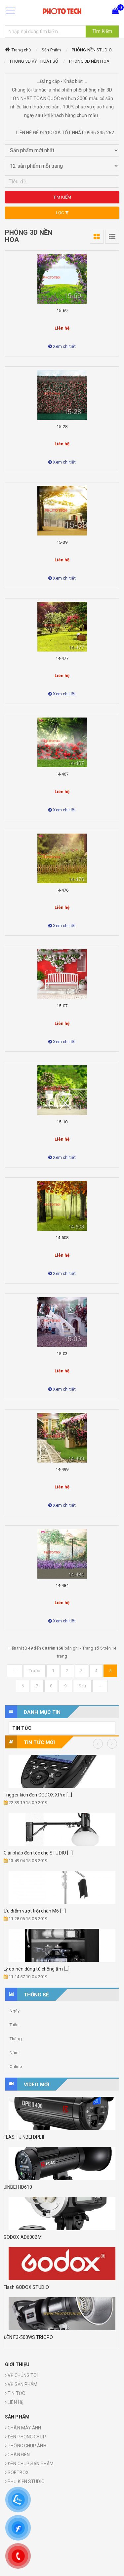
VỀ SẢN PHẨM (21, 2384)
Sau (82, 1685)
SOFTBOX (17, 2472)
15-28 (62, 426)
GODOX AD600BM (23, 2237)
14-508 (62, 1237)
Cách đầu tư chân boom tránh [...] (43, 1794)
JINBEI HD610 (18, 2187)
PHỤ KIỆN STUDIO (25, 2481)
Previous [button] (98, 1744)
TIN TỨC (21, 1728)
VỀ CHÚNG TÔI (21, 2375)
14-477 (62, 658)
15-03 (62, 1353)
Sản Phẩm (51, 49)
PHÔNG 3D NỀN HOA (89, 61)
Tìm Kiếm (102, 31)
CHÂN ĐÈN (17, 2454)
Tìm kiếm (62, 197)
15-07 (62, 1005)
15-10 (62, 1121)
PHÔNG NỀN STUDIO (92, 49)
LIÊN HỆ (14, 2402)
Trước (34, 1670)
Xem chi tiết (61, 346)
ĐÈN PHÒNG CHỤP (25, 2436)
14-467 (62, 774)
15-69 (62, 310)
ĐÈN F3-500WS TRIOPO (28, 2337)
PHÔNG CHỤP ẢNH (25, 2445)
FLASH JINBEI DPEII (24, 2137)
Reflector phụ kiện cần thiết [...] (40, 1852)
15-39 (62, 542)
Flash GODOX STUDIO (26, 2287)
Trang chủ (21, 49)
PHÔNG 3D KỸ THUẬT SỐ (34, 61)
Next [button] (112, 1744)
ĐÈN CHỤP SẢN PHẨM (29, 2463)
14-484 (62, 1585)
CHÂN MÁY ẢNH (23, 2427)
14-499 (62, 1469)
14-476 (62, 890)
